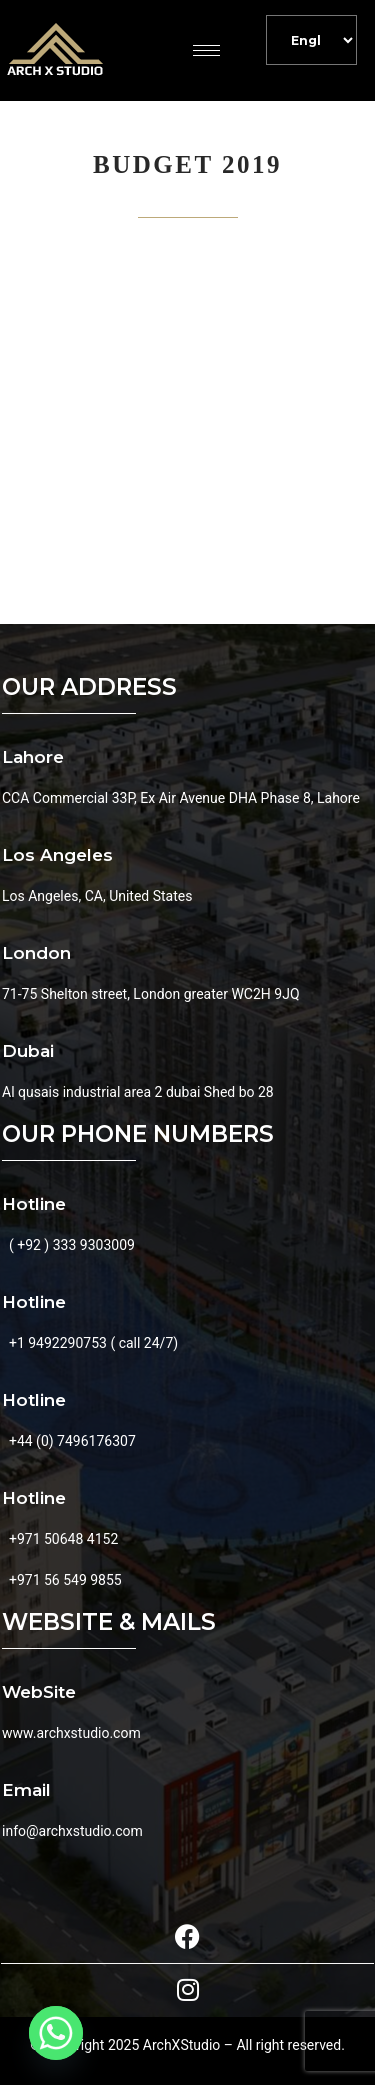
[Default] (311, 40)
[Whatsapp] (56, 2033)
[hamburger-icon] (206, 50)
